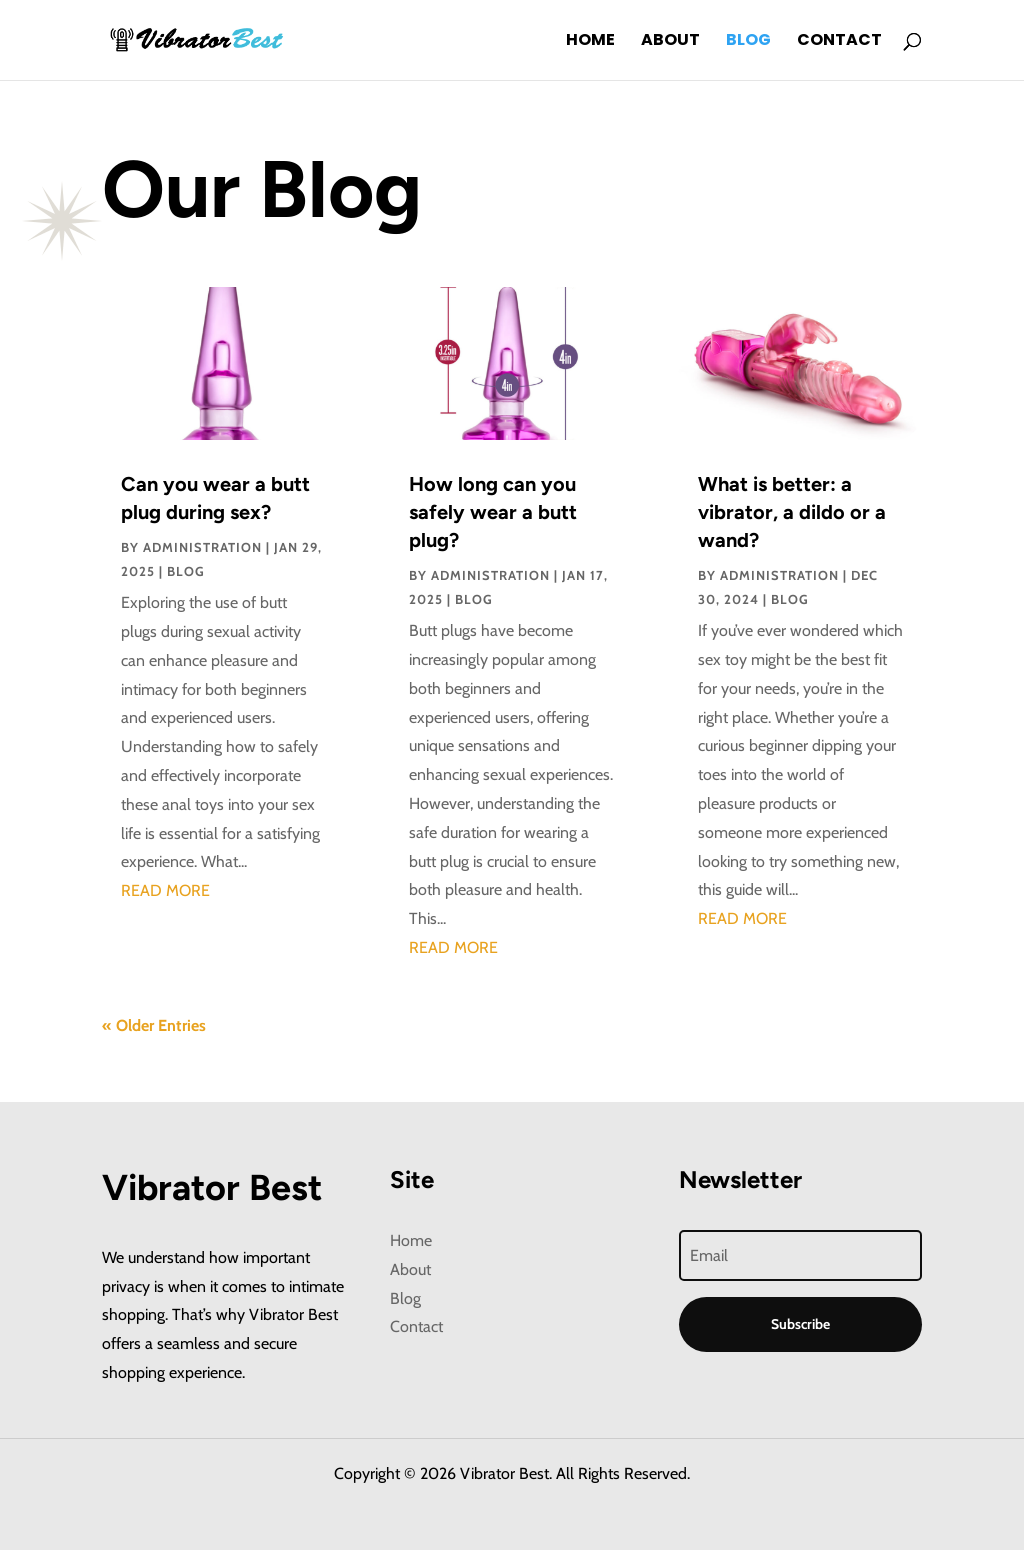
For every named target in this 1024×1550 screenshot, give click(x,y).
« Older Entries (154, 1025)
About (670, 42)
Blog (748, 42)
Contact (839, 42)
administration (202, 547)
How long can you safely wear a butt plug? (493, 512)
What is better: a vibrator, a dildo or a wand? (792, 512)
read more (165, 890)
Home (590, 42)
